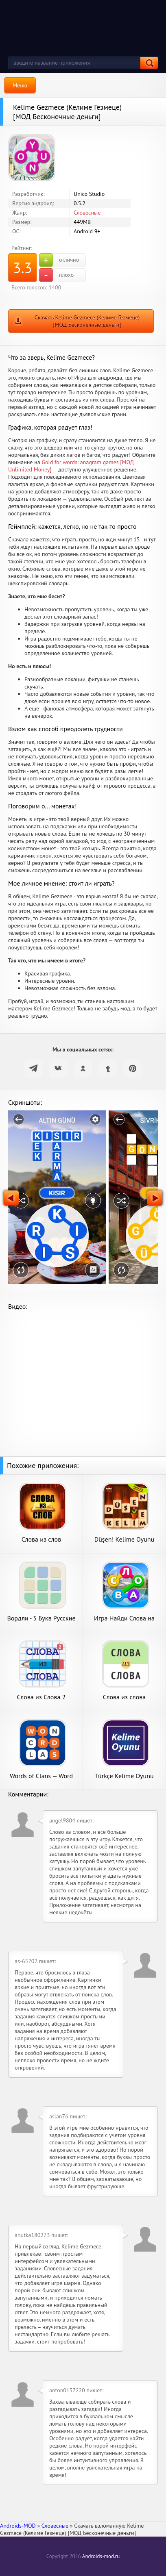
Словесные (87, 212)
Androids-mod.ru (101, 2556)
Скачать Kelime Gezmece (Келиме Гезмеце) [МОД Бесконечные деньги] (87, 321)
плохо (56, 275)
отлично (59, 260)
